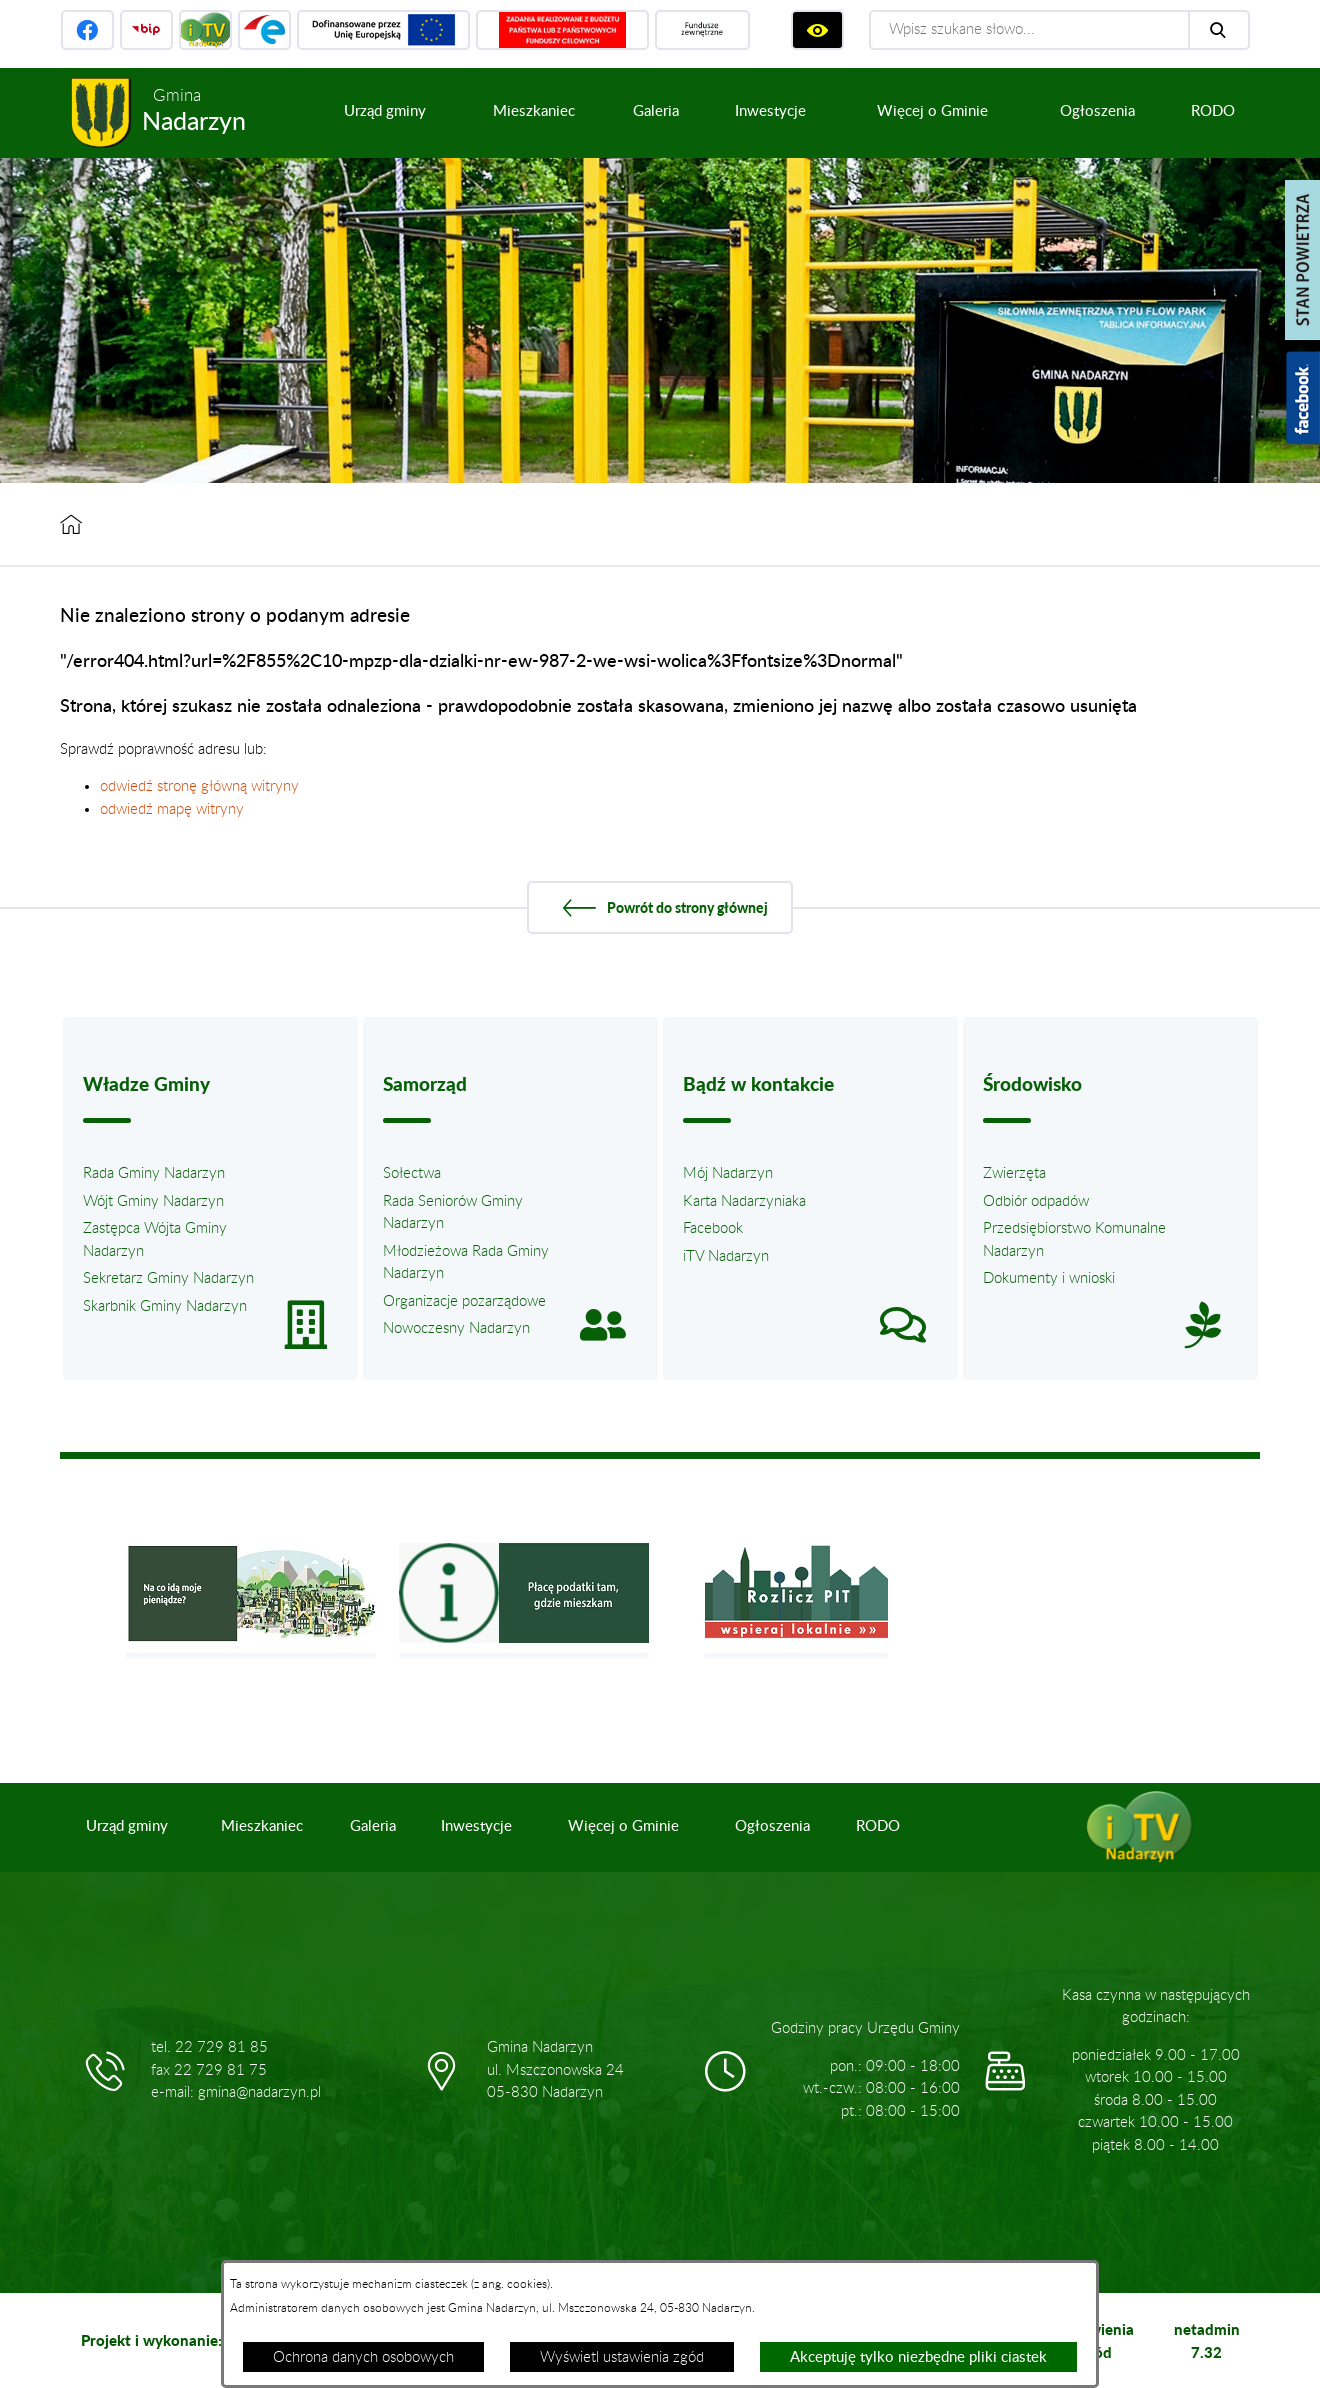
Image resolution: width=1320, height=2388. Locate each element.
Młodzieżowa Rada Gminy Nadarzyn (466, 1263)
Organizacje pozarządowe (464, 1301)
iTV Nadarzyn (726, 1256)
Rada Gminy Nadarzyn (154, 1173)
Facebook (713, 1228)
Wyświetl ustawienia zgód (622, 2357)
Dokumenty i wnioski (1049, 1278)
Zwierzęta (1014, 1173)
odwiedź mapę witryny (172, 809)
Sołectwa (412, 1173)
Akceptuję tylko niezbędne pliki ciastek (918, 2357)
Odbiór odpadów (1036, 1201)
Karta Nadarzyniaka (744, 1201)
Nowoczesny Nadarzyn (456, 1328)
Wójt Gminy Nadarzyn (153, 1201)
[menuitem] (385, 112)
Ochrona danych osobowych (363, 2357)
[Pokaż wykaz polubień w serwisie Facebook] (1303, 398)
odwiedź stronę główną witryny (199, 786)
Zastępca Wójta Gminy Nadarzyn (155, 1240)
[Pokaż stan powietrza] (1302, 260)
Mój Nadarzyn (728, 1173)
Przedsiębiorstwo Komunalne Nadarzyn (1074, 1240)
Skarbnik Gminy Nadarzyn (165, 1306)
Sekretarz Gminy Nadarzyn (168, 1278)
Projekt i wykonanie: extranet (183, 2340)
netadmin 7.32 (1207, 2340)
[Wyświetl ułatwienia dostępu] (817, 30)
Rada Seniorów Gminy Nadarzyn (453, 1213)
